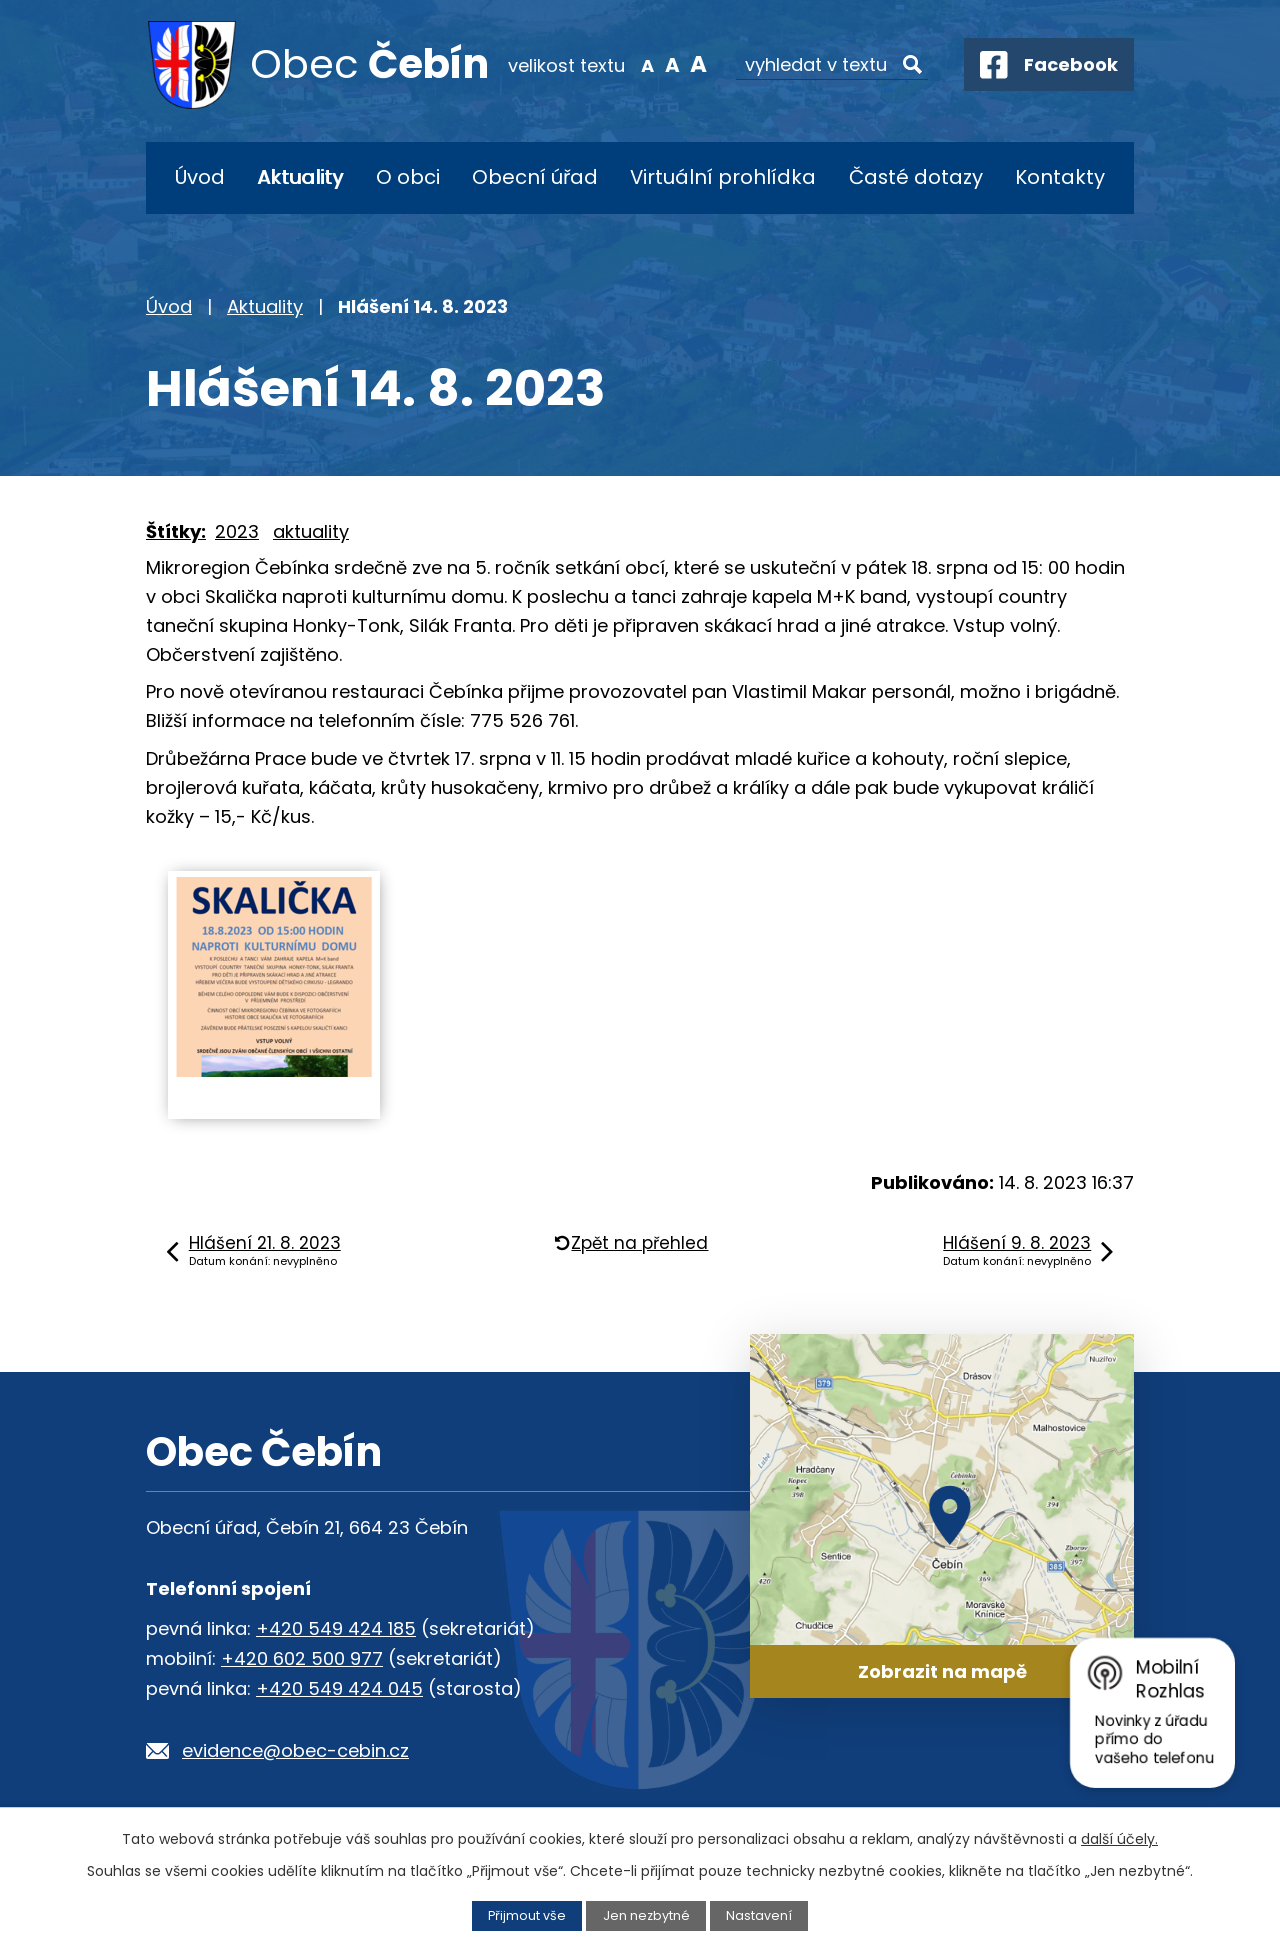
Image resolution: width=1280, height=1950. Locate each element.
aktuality (311, 531)
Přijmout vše (527, 1915)
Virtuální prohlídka (723, 177)
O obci (408, 177)
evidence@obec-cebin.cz (295, 1750)
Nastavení (759, 1915)
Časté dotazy (916, 177)
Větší (693, 64)
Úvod (200, 177)
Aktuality (300, 177)
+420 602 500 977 (302, 1658)
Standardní (667, 64)
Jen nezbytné (646, 1915)
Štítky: (176, 531)
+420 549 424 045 (339, 1688)
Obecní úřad (535, 177)
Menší (642, 64)
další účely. (1119, 1839)
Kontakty (1060, 177)
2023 (237, 531)
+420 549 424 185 (336, 1628)
